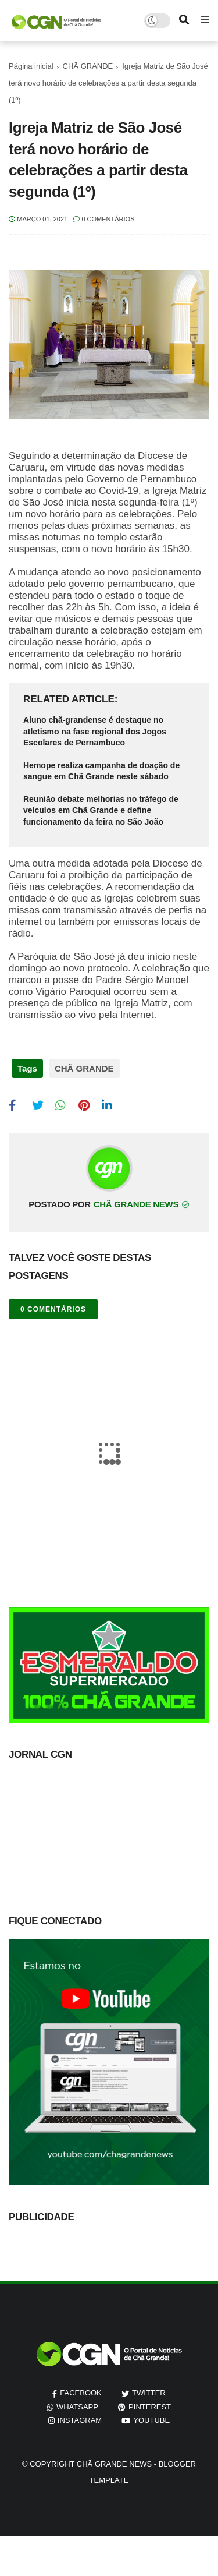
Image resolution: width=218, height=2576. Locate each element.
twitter (149, 2392)
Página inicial (31, 66)
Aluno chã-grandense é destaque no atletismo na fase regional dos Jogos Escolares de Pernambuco (94, 731)
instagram (80, 2420)
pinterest (149, 2406)
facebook (81, 2392)
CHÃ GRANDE (88, 66)
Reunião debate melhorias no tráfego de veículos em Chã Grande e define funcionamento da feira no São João (100, 810)
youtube (151, 2420)
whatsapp (77, 2406)
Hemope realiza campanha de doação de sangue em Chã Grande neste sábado (101, 771)
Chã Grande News (114, 2464)
